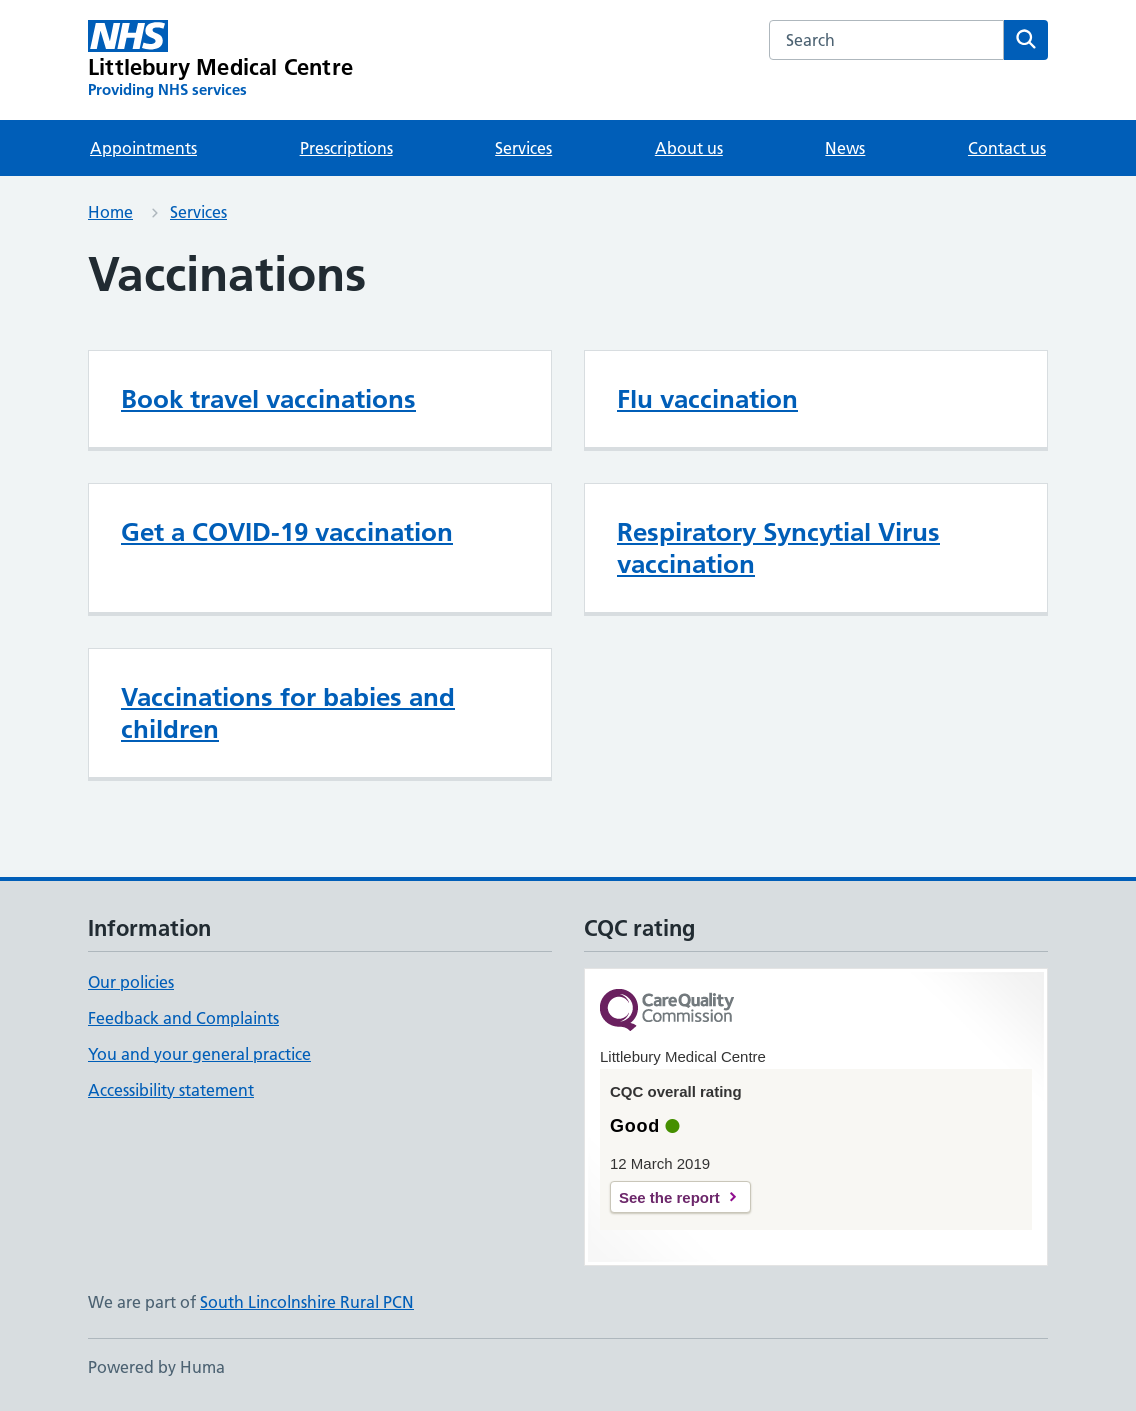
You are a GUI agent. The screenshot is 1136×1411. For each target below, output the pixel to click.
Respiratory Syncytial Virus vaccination (778, 548)
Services (523, 148)
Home (110, 212)
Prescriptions (346, 148)
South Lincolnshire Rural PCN (307, 1302)
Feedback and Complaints (183, 1018)
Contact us (1007, 148)
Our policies (131, 982)
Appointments (143, 148)
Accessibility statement (171, 1090)
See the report (669, 1197)
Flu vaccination (707, 399)
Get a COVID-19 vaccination (287, 532)
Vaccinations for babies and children (288, 713)
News (845, 148)
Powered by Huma (156, 1367)
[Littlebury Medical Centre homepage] (220, 60)
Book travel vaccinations (268, 399)
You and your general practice (199, 1054)
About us (689, 148)
